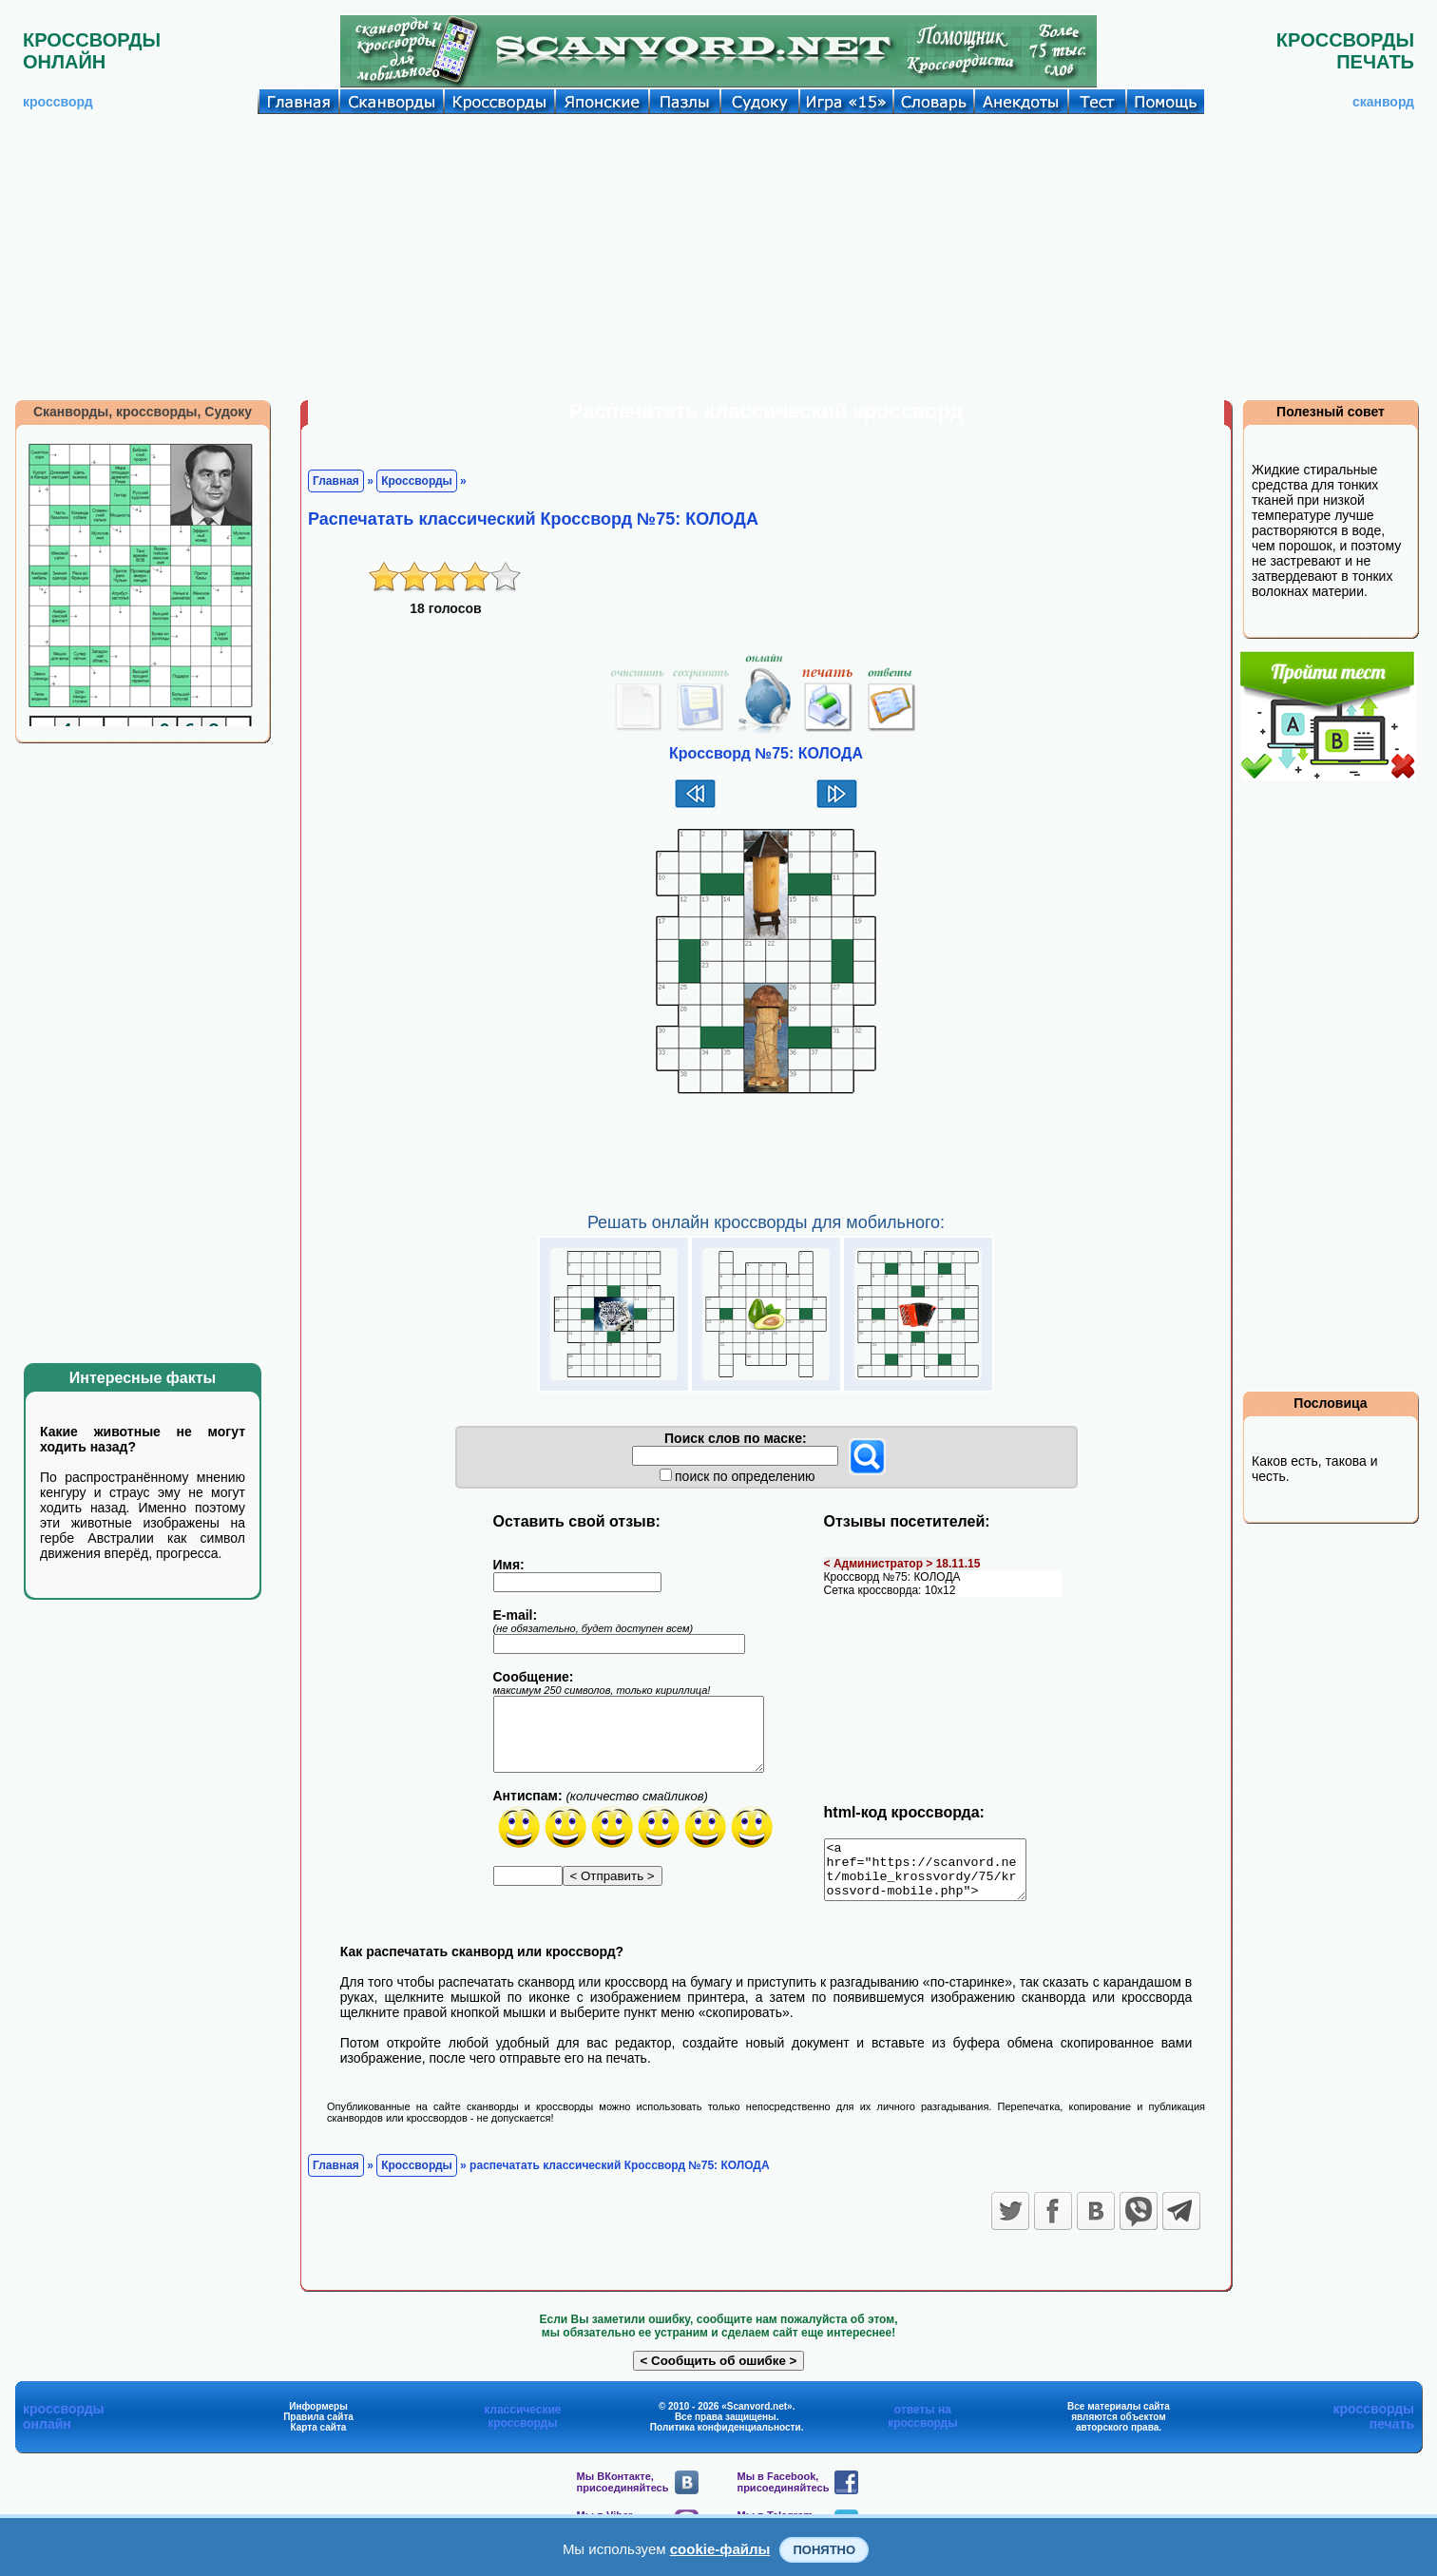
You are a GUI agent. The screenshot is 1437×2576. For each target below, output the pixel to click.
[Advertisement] (718, 257)
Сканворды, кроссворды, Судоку (142, 411)
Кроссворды (416, 481)
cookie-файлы (720, 2549)
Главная (336, 481)
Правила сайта (318, 2428)
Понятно (824, 2550)
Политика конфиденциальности (725, 2438)
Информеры (318, 2418)
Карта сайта (319, 2438)
